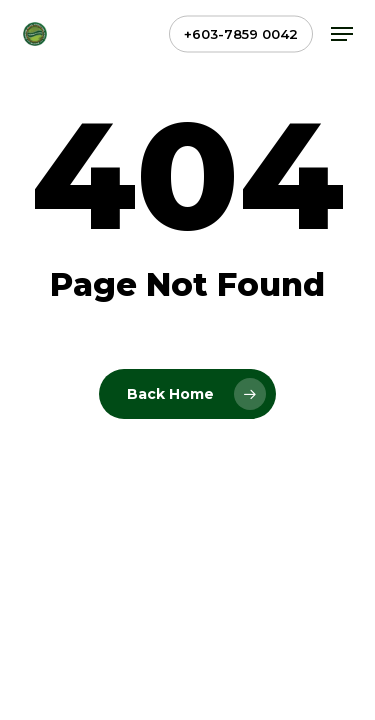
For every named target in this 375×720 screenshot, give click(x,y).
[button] (342, 34)
